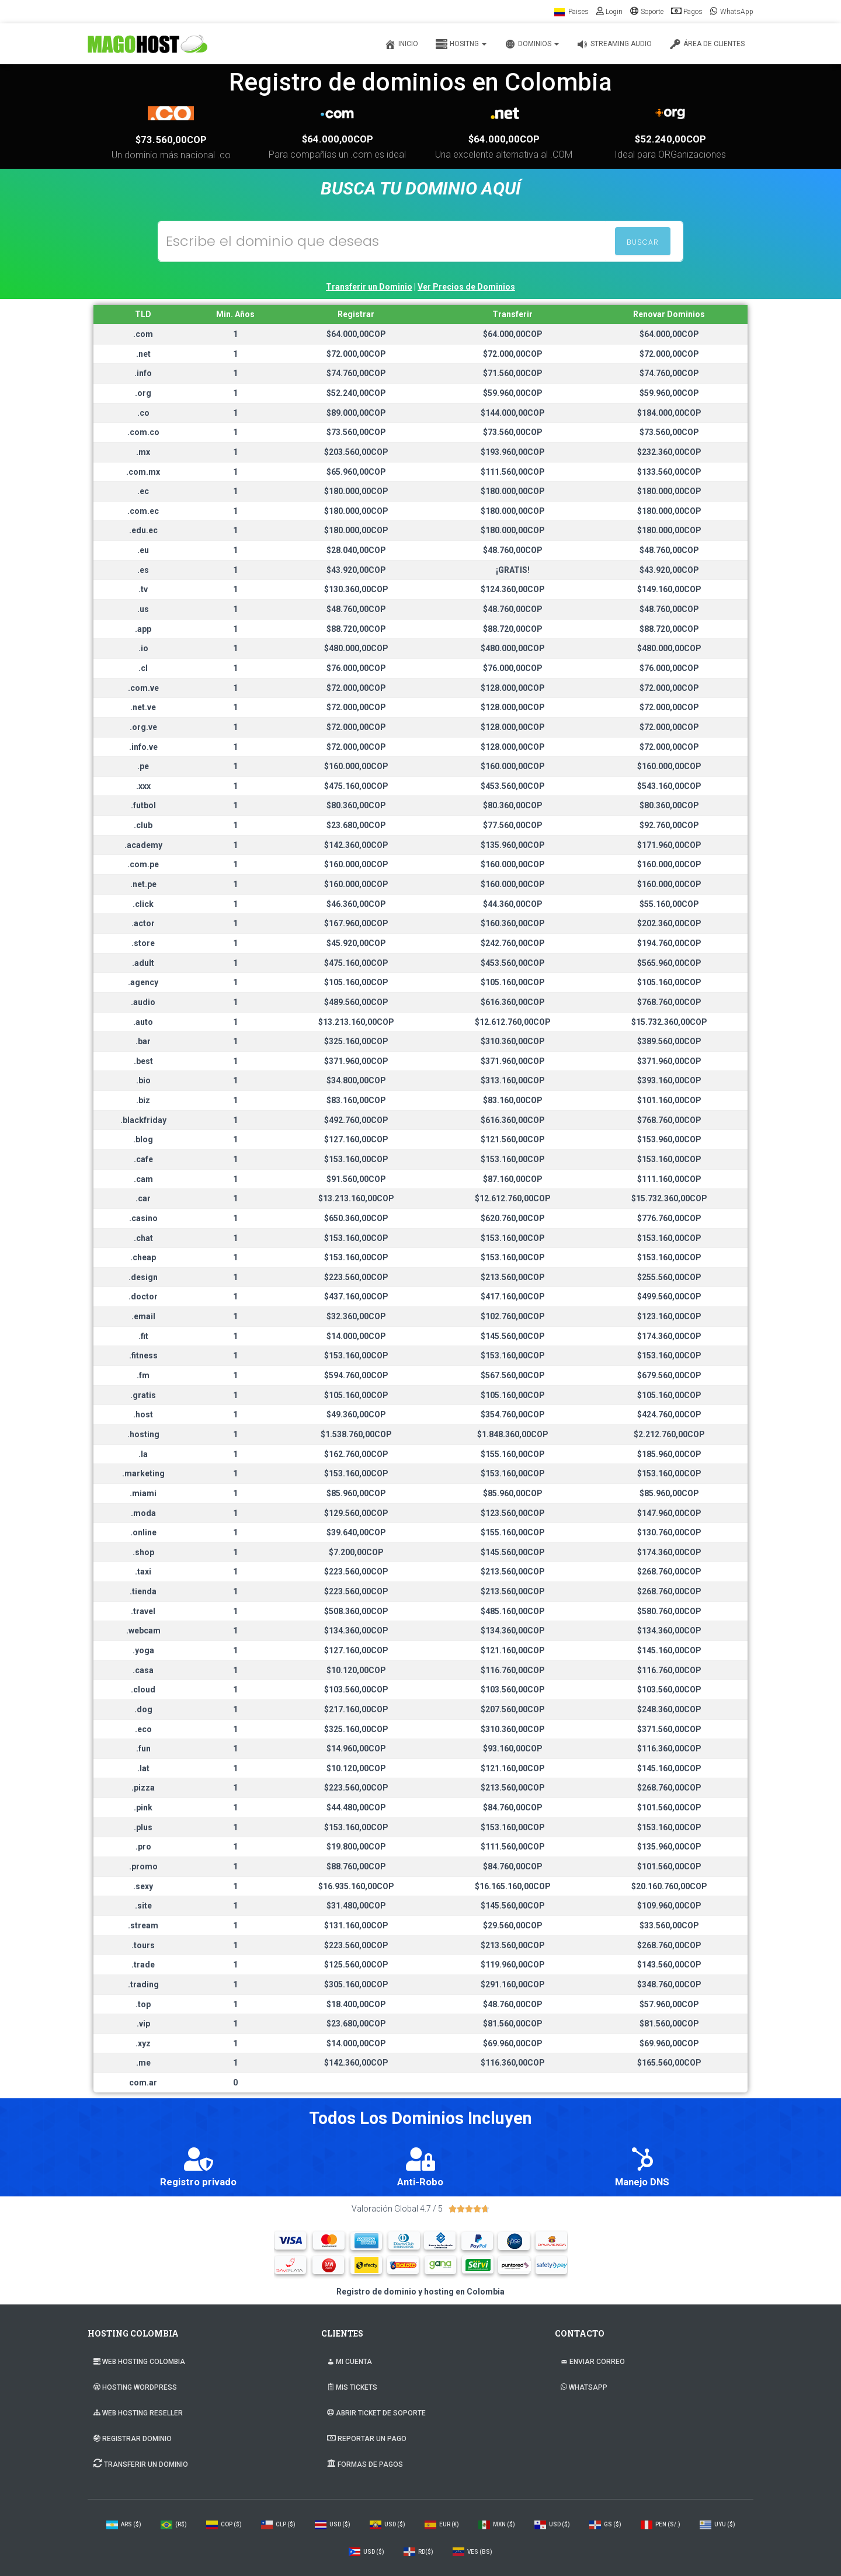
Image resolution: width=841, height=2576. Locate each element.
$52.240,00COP (670, 139)
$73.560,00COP (171, 139)
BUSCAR (643, 242)
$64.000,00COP (337, 139)
